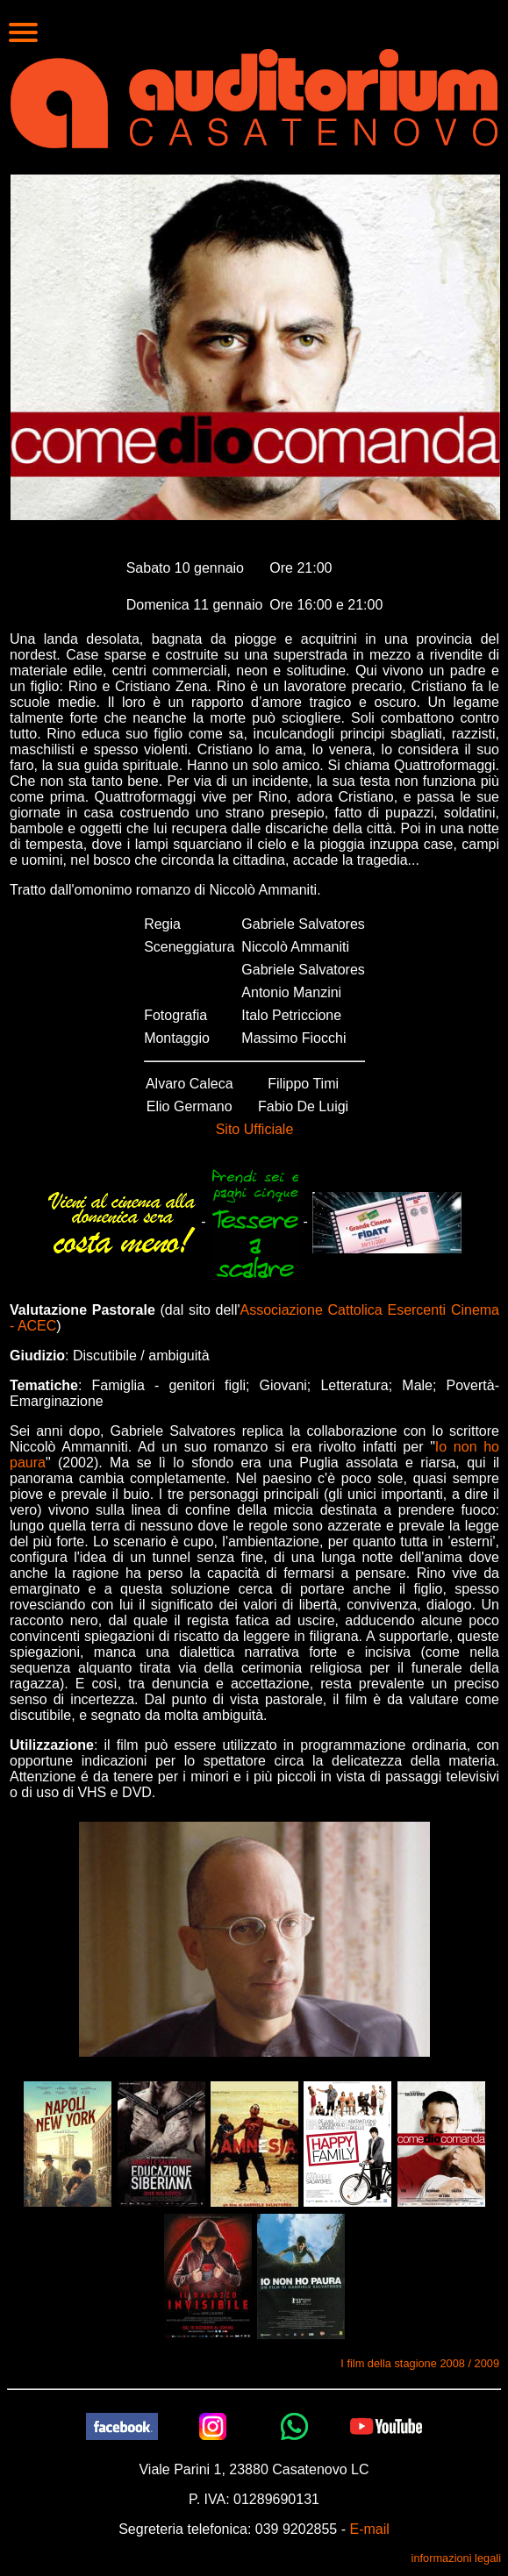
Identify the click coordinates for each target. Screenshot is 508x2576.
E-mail (369, 2529)
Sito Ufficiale (255, 1129)
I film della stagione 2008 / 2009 (419, 2363)
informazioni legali (456, 2558)
